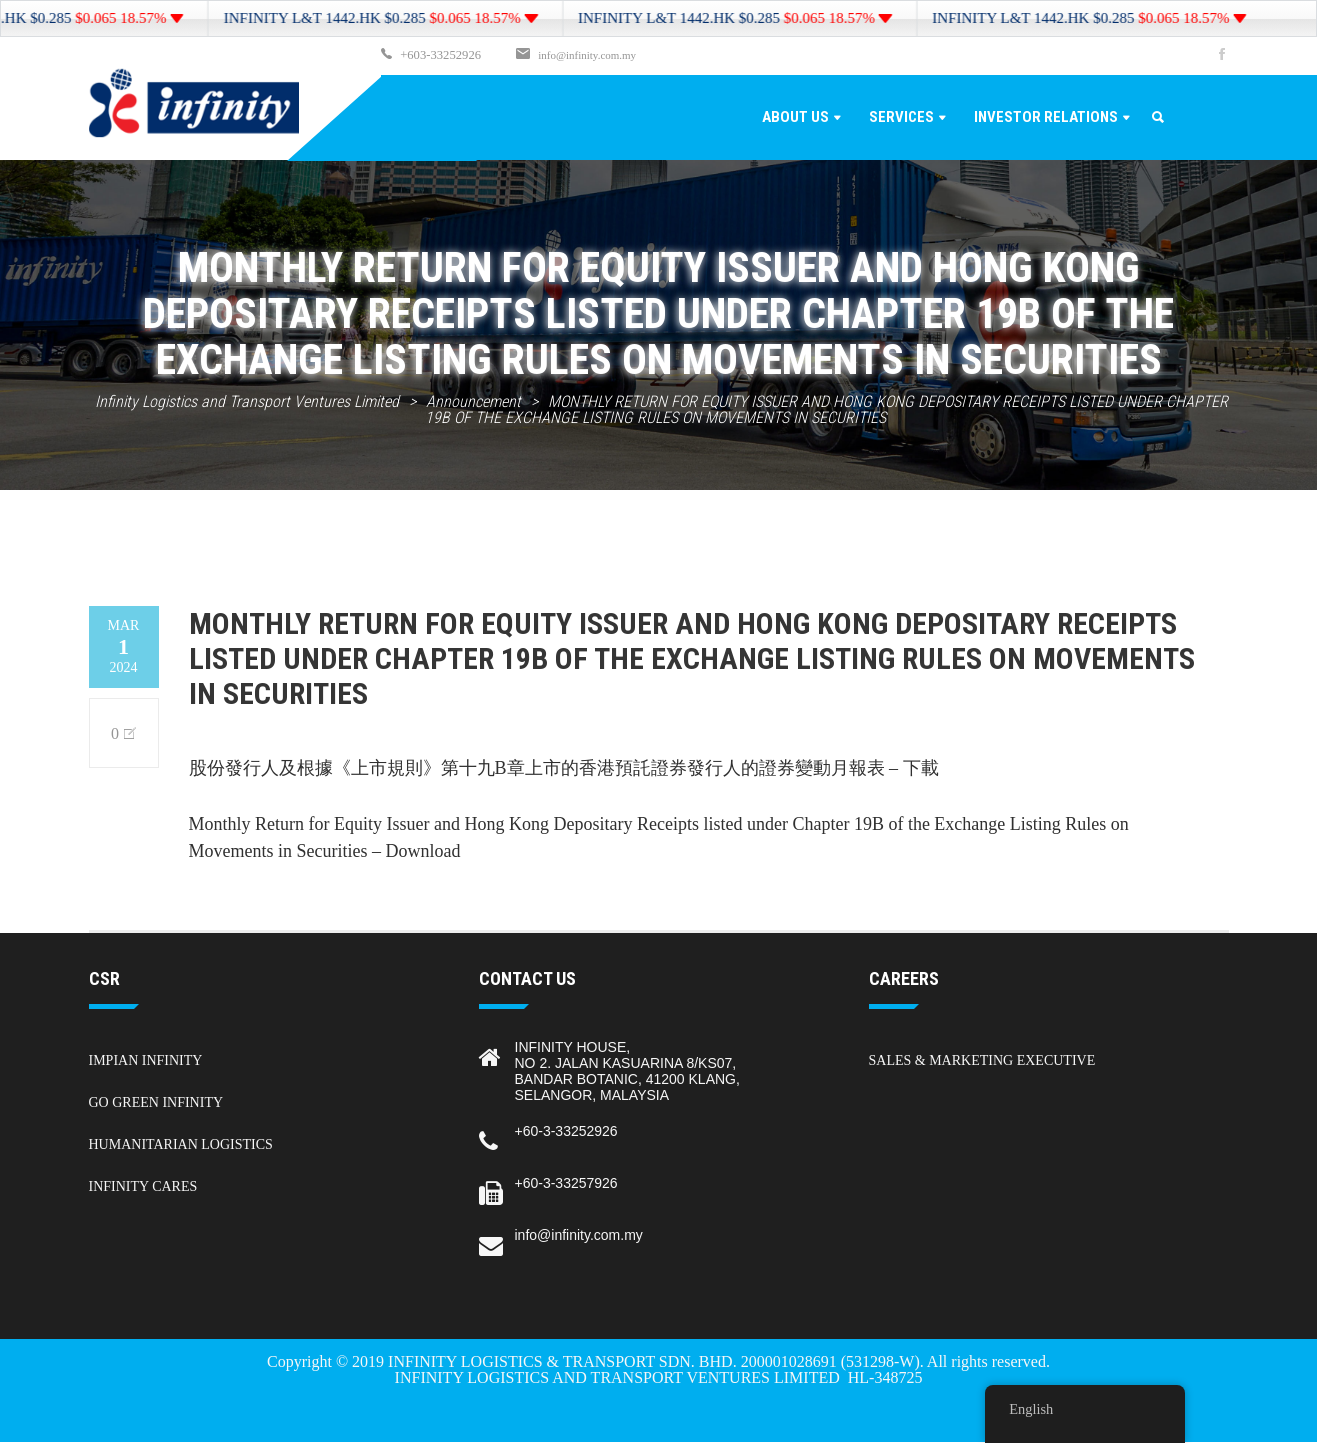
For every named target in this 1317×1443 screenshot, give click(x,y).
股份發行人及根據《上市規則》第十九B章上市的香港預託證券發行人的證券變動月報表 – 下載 (564, 769)
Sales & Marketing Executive (982, 1061)
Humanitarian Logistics (181, 1145)
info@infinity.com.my (580, 55)
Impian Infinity (146, 1061)
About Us (795, 118)
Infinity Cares (143, 1187)
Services (901, 118)
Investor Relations (1046, 118)
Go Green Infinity (156, 1103)
